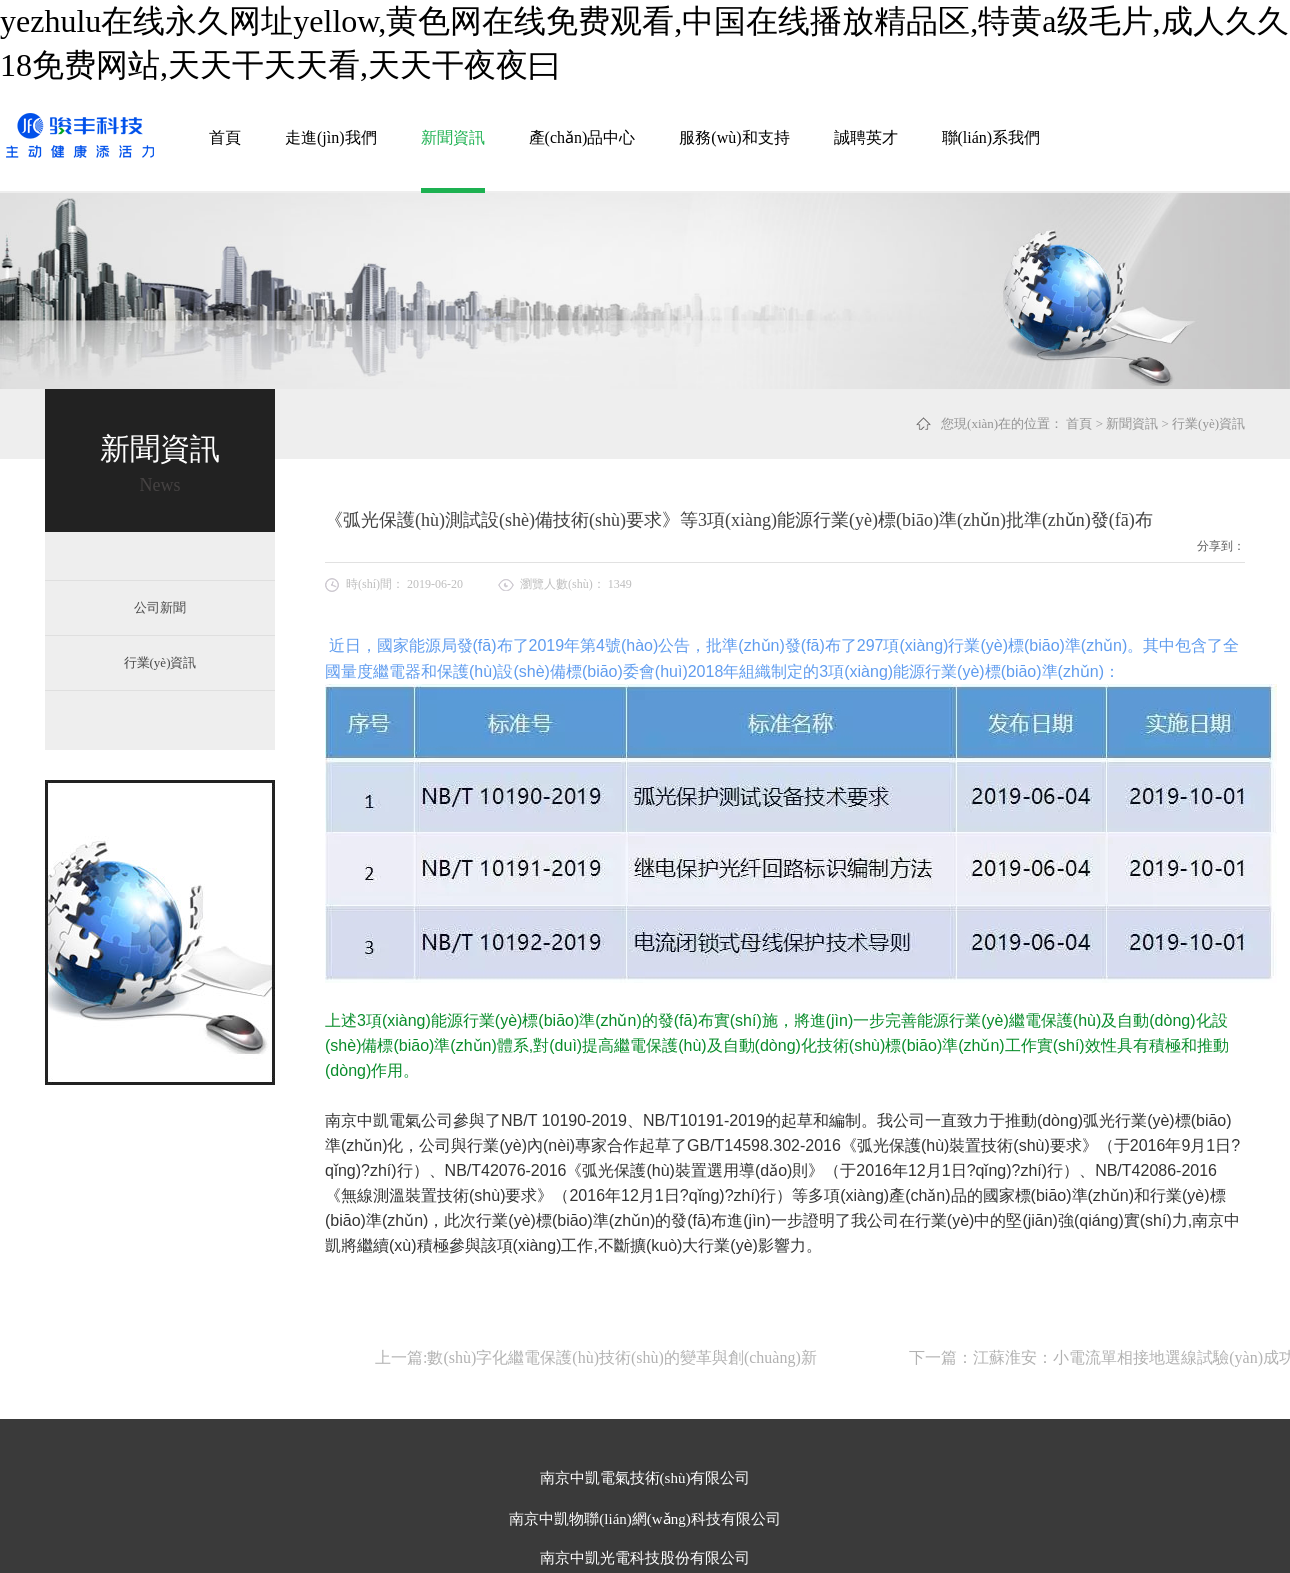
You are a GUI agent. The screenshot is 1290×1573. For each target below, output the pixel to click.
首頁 (225, 137)
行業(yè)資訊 (1208, 423)
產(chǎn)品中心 (582, 137)
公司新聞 (160, 607)
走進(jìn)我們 (331, 137)
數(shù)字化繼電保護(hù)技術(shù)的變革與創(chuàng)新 (621, 1357)
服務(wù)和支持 (734, 137)
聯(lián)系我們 (991, 137)
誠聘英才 (866, 137)
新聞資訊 (453, 137)
